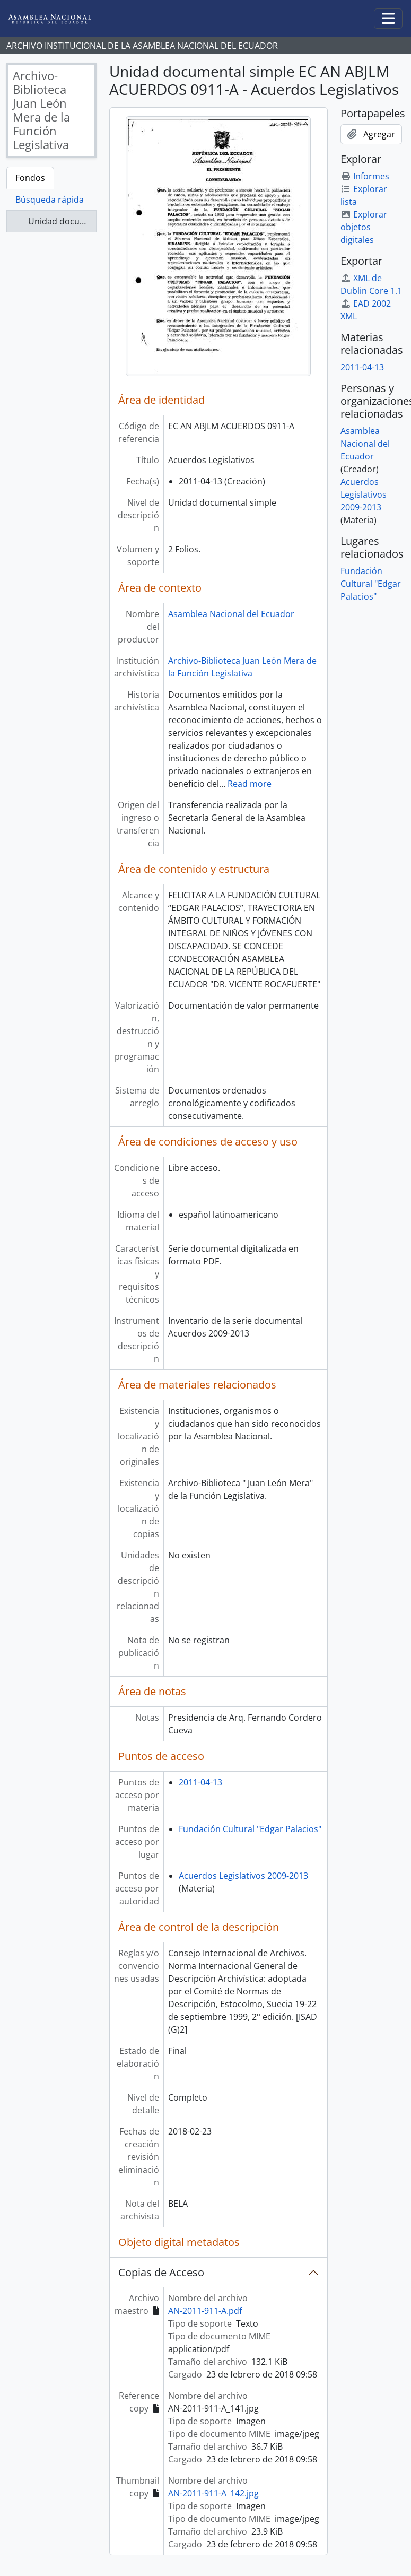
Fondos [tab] (30, 178)
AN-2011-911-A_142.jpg (213, 2493)
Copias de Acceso (161, 2272)
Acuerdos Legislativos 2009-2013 (243, 1875)
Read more (250, 784)
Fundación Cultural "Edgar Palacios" (250, 1829)
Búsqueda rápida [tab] (49, 199)
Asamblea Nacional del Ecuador (231, 614)
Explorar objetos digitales (363, 227)
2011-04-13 (200, 1782)
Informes (364, 176)
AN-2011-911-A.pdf (205, 2311)
